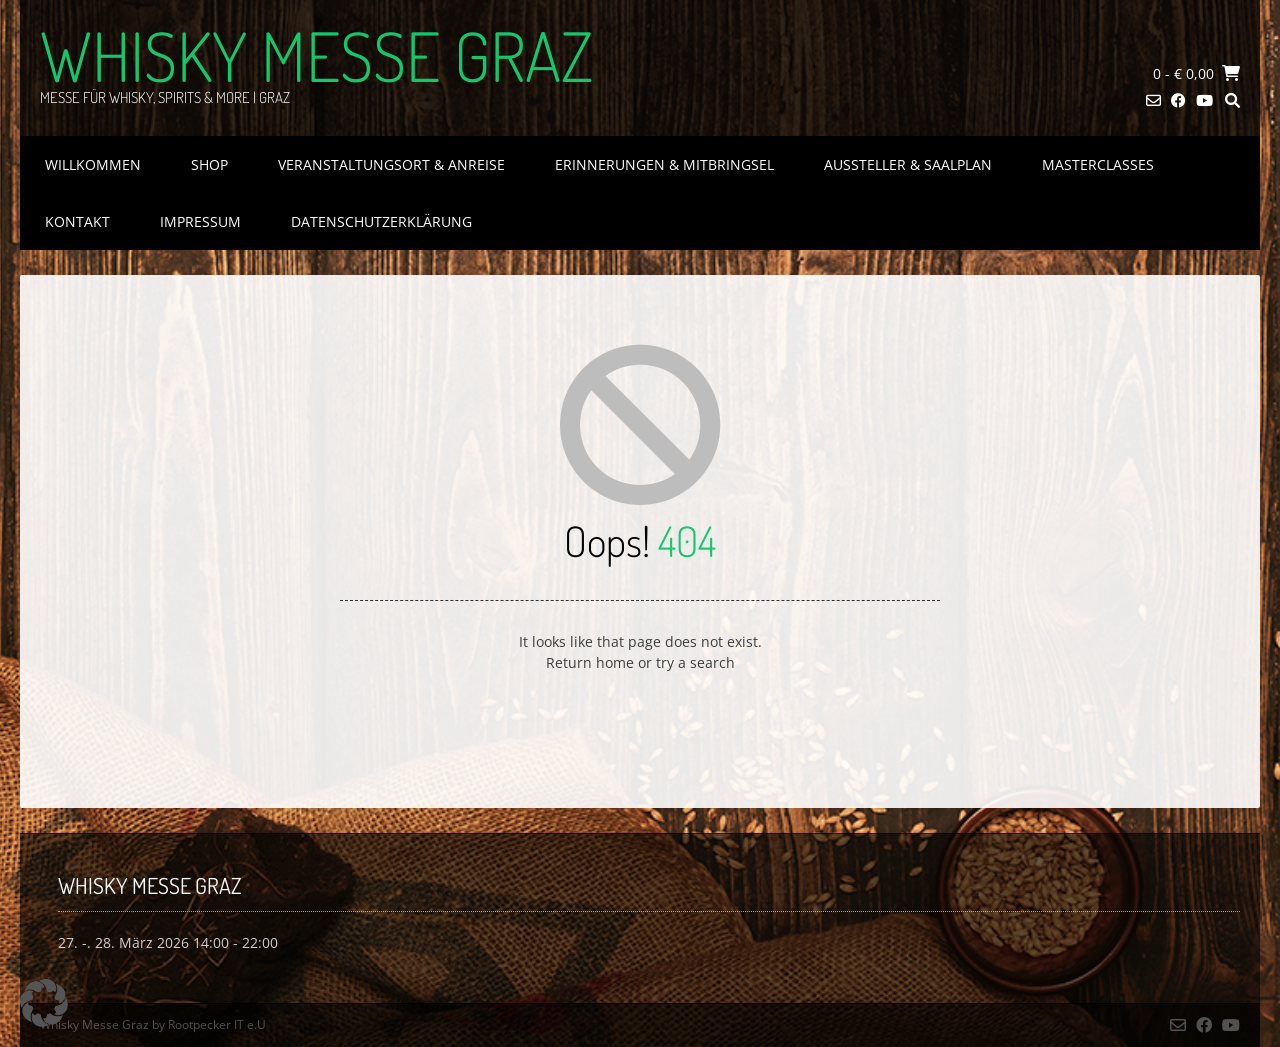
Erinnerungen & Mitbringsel (664, 164)
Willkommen (93, 164)
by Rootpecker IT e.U (209, 1024)
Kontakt (77, 221)
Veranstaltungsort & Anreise (391, 164)
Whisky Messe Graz (316, 55)
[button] (44, 1003)
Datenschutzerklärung (381, 221)
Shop (209, 164)
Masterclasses (1098, 164)
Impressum (200, 221)
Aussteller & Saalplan (908, 164)
